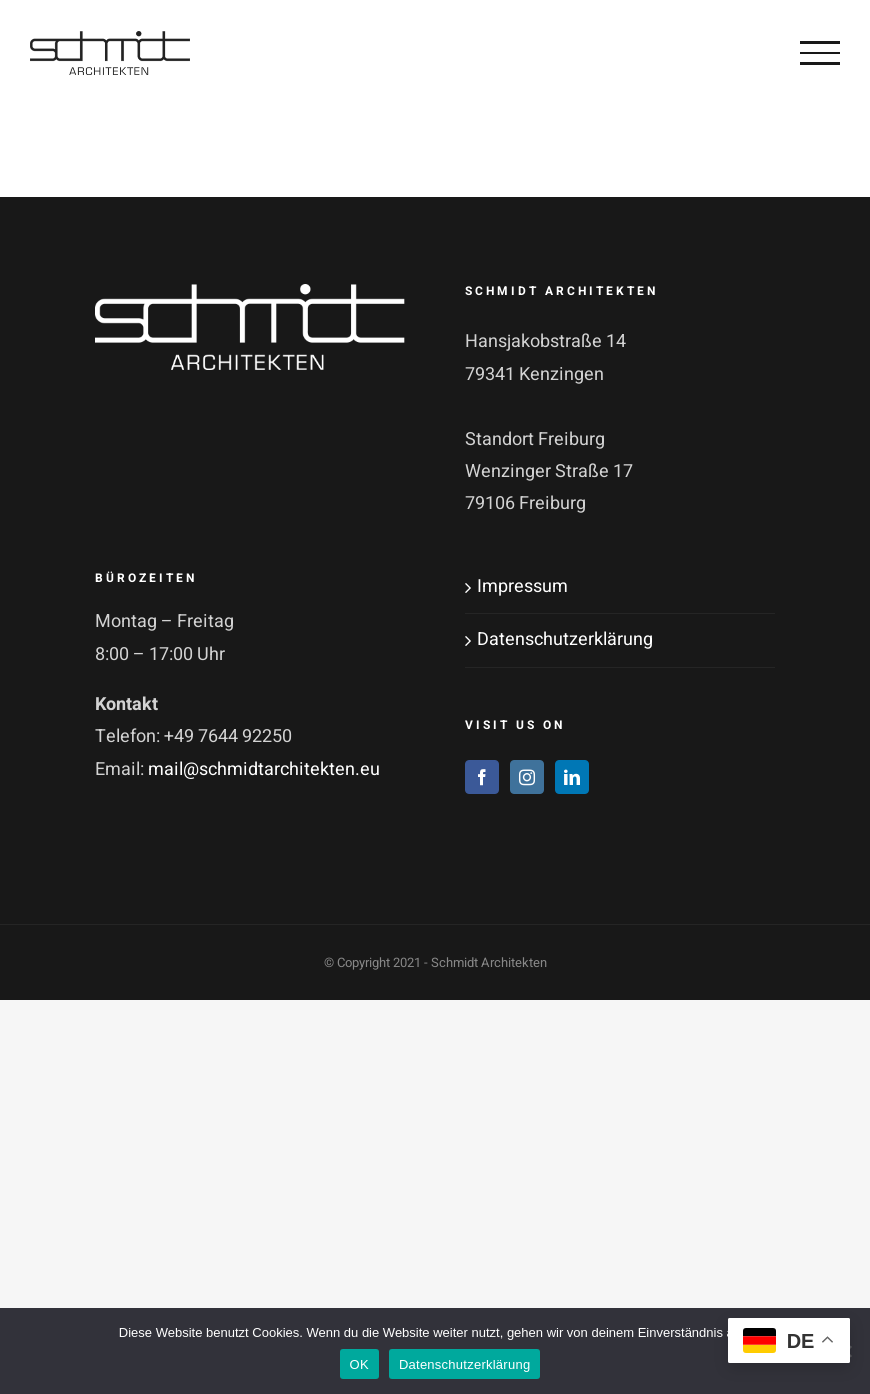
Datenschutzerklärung (565, 639)
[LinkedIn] (572, 777)
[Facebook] (482, 777)
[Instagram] (527, 777)
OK (359, 1364)
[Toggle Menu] (820, 53)
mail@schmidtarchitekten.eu (264, 769)
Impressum (522, 586)
